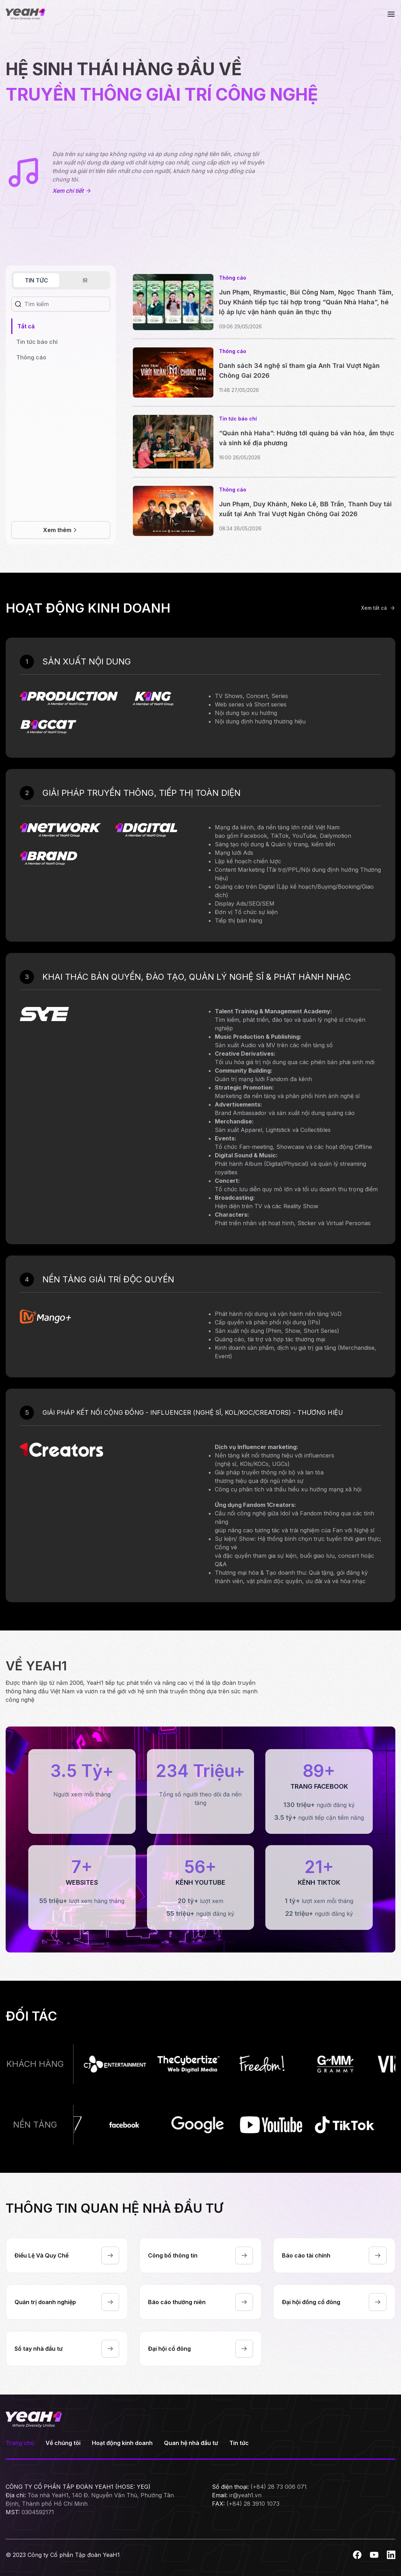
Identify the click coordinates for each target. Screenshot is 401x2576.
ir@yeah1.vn (245, 2495)
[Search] (67, 304)
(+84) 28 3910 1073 (252, 2503)
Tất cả (26, 326)
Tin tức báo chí (37, 341)
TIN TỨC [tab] (36, 280)
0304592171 (38, 2512)
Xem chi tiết (71, 190)
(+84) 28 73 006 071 (278, 2486)
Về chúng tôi (63, 2442)
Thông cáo (31, 357)
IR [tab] (85, 280)
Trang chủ (20, 2442)
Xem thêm (61, 529)
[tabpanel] (37, 341)
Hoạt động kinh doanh (122, 2442)
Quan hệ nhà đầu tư (191, 2442)
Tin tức (239, 2442)
